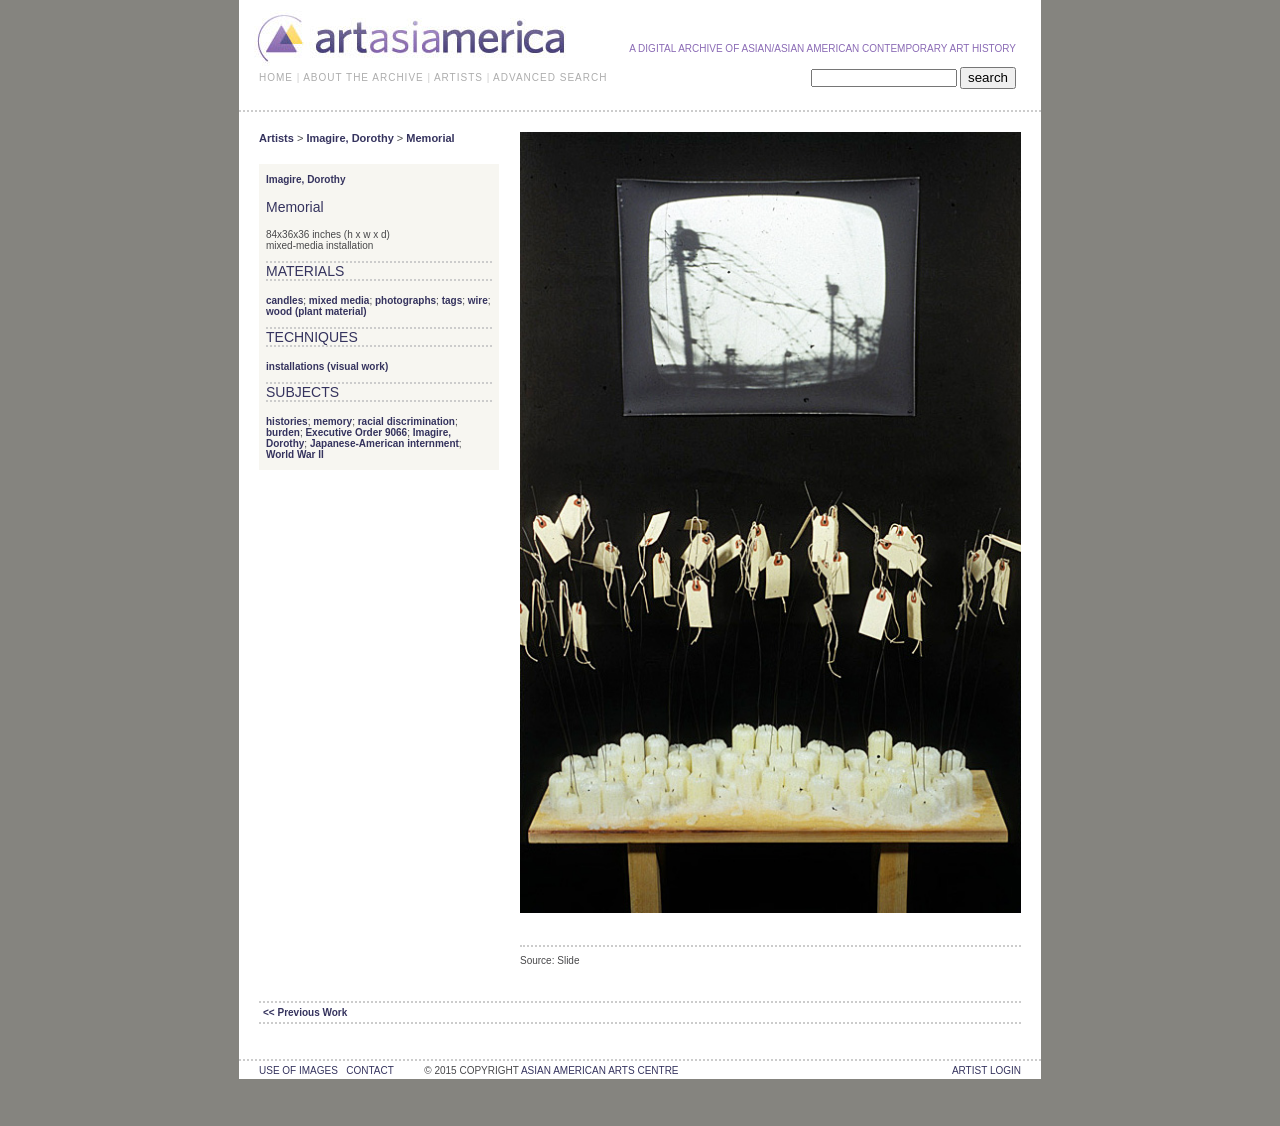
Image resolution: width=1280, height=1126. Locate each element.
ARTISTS (458, 77)
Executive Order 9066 (356, 432)
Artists (276, 138)
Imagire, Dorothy (349, 138)
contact (369, 1070)
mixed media (339, 300)
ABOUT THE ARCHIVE (363, 77)
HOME (276, 77)
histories (287, 421)
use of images (298, 1070)
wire (478, 300)
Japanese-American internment (384, 443)
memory (332, 421)
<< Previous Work (305, 1012)
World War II (295, 454)
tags (452, 300)
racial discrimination (406, 421)
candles (284, 300)
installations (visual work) (327, 366)
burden (283, 432)
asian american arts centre (600, 1070)
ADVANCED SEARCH (550, 77)
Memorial (430, 138)
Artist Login (986, 1070)
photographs (405, 300)
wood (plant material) (316, 311)
